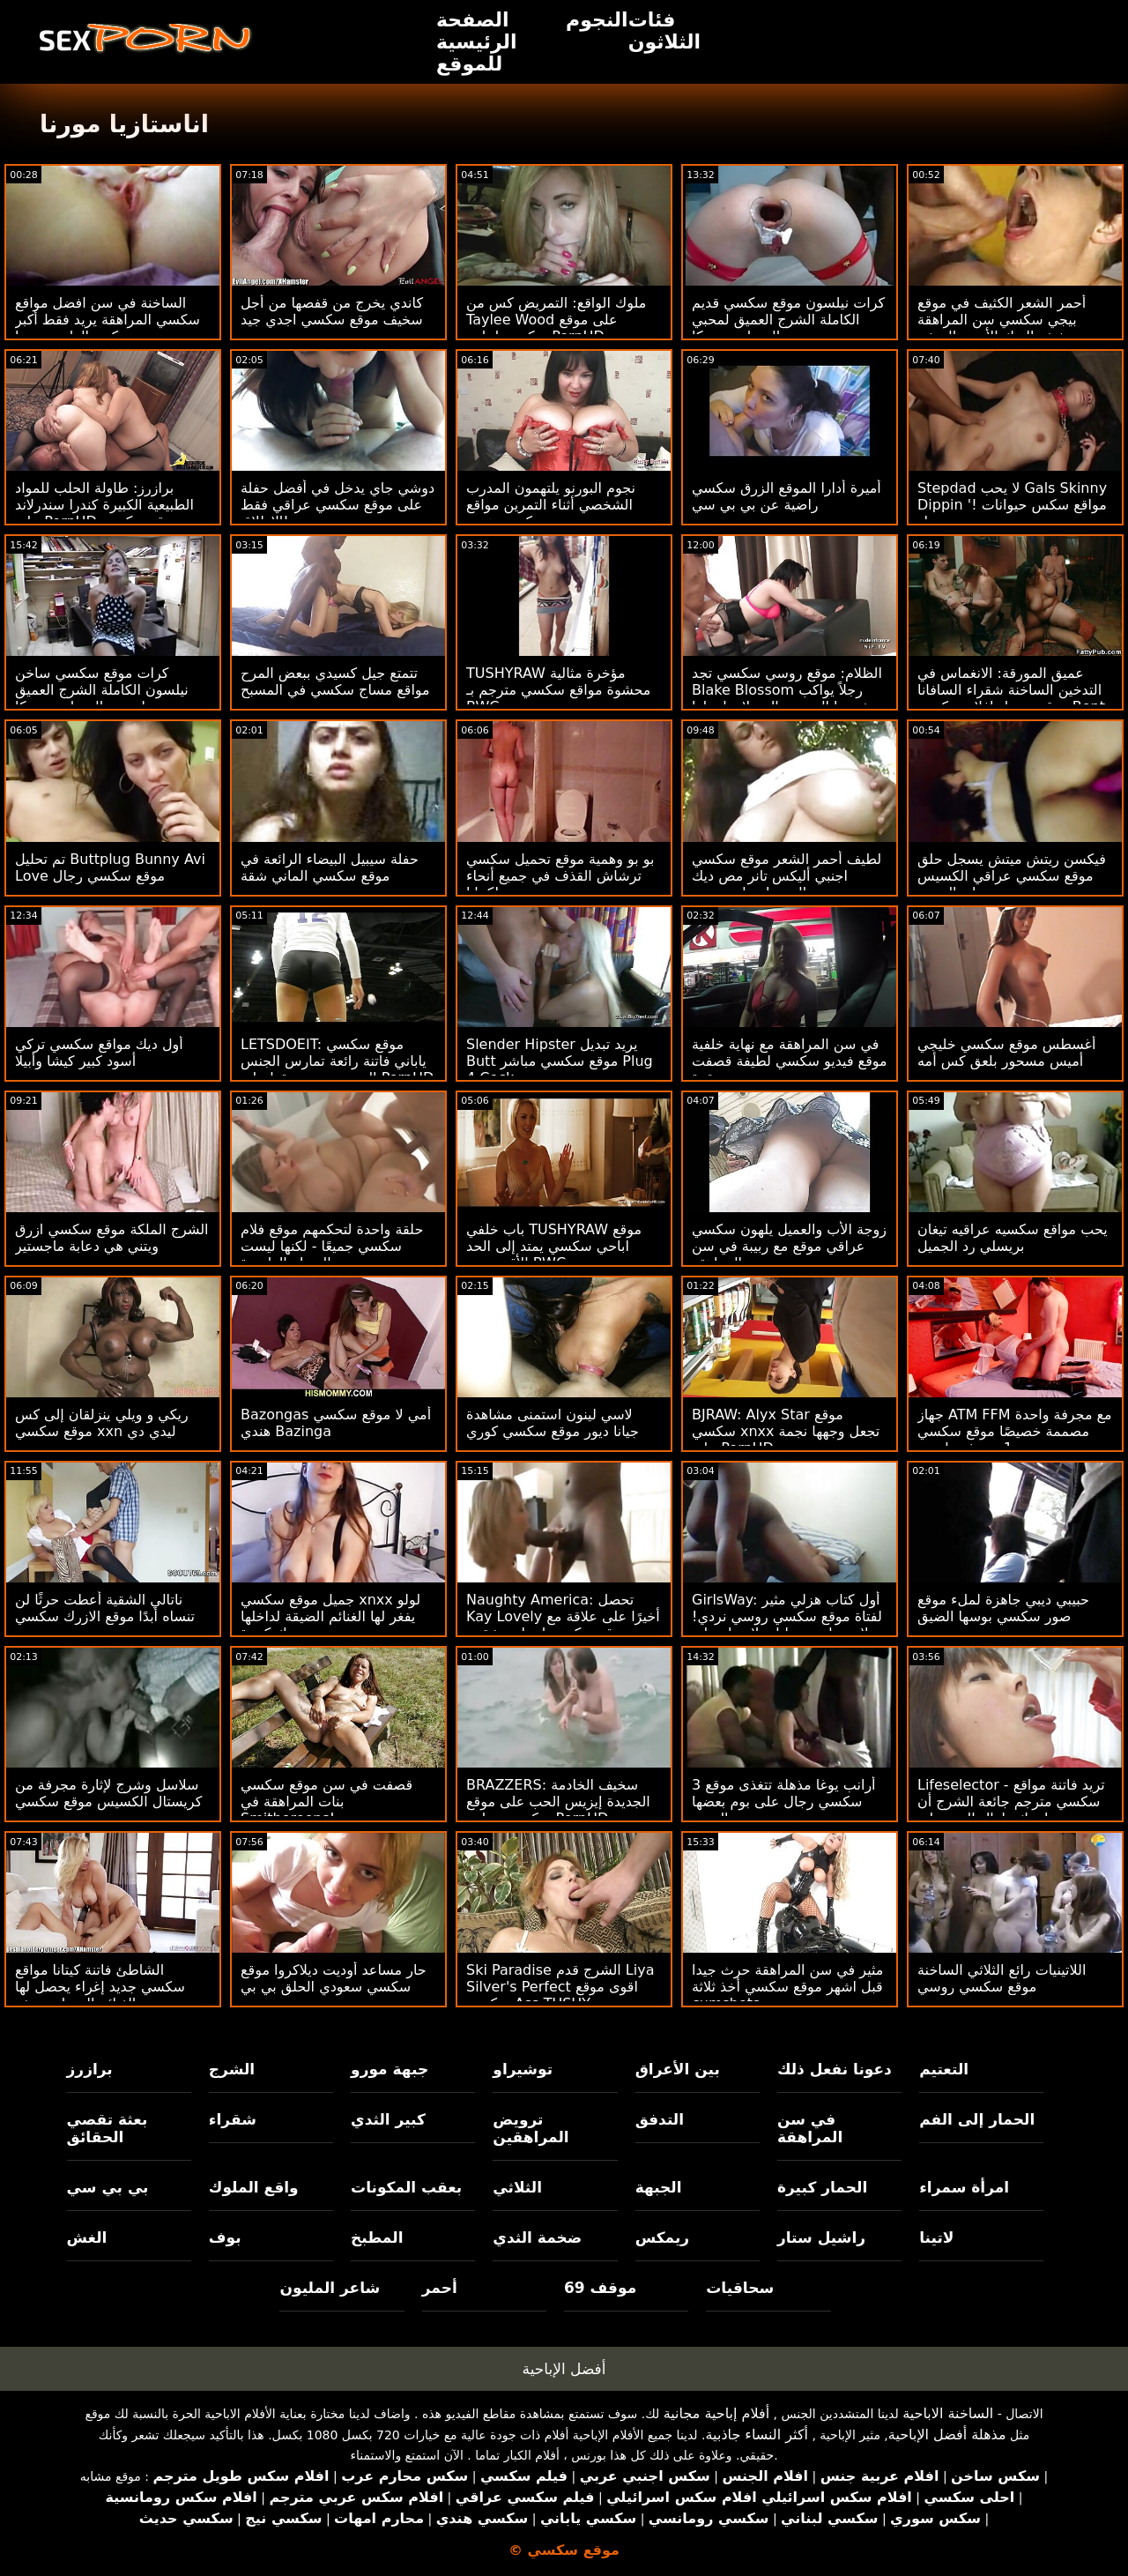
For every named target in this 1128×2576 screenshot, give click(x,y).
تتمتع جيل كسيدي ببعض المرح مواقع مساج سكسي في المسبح (335, 681)
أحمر (439, 2288)
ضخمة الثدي (537, 2237)
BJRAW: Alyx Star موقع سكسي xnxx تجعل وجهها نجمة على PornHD (785, 1431)
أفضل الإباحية (564, 2369)
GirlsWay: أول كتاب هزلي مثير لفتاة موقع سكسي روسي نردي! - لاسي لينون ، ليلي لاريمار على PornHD (787, 1624)
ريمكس (662, 2237)
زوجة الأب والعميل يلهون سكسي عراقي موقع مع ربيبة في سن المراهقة (789, 1246)
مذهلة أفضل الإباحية (947, 2434)
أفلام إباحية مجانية (716, 2413)
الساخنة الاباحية (947, 2413)
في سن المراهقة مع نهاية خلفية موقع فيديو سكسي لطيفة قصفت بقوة (789, 1061)
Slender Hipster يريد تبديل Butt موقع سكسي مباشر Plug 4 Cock (559, 1061)
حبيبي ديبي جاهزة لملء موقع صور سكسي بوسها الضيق (1003, 1608)
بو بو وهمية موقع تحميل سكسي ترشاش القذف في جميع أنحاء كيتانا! (560, 876)
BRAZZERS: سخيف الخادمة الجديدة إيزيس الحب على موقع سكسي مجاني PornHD (558, 1801)
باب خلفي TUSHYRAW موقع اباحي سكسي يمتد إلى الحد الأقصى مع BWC (554, 1246)
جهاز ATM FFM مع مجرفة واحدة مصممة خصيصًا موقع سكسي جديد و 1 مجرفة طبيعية (1014, 1431)
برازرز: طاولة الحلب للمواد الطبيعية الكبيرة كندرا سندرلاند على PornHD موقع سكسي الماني (104, 513)
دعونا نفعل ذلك (834, 2069)
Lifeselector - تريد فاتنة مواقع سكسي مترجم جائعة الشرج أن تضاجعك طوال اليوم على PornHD (1011, 1809)
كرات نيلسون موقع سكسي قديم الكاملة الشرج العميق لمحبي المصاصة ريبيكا (788, 319)
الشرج (232, 2069)
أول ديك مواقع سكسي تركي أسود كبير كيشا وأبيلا (99, 1052)
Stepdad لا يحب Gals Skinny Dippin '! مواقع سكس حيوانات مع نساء (1012, 505)
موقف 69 (600, 2288)
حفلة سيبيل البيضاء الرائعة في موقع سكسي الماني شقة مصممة (330, 876)
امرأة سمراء (964, 2187)
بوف (225, 2237)
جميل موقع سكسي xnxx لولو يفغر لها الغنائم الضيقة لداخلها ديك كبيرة (330, 1616)
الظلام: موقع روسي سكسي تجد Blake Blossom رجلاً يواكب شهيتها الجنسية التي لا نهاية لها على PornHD (787, 698)
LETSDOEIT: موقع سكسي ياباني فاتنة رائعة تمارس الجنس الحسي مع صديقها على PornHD (337, 1061)
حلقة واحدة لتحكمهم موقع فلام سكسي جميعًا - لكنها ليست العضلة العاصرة (332, 1246)
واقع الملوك (254, 2187)
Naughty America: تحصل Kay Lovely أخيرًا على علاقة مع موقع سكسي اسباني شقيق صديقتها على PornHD (563, 1624)
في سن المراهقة (809, 2128)
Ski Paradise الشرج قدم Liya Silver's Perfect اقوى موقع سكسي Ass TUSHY (560, 1987)
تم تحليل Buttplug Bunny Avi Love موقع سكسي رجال (110, 867)
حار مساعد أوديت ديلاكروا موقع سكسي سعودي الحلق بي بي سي (334, 1987)
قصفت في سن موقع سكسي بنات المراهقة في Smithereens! (326, 1801)
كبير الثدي (388, 2119)
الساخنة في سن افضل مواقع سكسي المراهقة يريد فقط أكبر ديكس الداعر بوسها (107, 319)
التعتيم (943, 2069)
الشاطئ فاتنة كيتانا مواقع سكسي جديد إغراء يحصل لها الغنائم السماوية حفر (100, 1987)
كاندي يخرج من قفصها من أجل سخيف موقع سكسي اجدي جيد (332, 311)
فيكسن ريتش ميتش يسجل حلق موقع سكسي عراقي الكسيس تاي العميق (1011, 876)
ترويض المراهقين (530, 2128)
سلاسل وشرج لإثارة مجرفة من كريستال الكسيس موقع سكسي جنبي (108, 1801)
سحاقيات (740, 2288)
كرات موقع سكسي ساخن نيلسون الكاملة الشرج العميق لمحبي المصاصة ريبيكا (102, 690)
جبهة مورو (389, 2069)
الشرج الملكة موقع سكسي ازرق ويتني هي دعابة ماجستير (112, 1237)
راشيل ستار (821, 2237)
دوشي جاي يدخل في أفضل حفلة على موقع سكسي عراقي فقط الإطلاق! (337, 505)
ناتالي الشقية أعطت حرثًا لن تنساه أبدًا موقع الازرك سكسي (105, 1608)
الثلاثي (517, 2187)
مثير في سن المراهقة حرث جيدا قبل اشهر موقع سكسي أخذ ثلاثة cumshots (787, 1987)
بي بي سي (108, 2187)
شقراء (232, 2119)
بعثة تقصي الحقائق (107, 2128)
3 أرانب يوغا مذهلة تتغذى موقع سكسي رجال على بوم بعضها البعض (784, 1801)
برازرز (90, 2069)
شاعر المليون (329, 2288)
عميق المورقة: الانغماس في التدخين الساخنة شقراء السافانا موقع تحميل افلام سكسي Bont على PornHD (1011, 698)
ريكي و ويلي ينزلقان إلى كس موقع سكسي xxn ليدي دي (102, 1423)
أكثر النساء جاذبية (757, 2434)
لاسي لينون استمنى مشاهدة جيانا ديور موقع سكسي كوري (552, 1423)
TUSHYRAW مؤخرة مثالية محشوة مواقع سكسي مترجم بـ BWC (558, 690)
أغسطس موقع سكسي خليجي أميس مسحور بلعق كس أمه (1006, 1052)
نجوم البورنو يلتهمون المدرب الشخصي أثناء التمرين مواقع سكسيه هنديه (550, 505)
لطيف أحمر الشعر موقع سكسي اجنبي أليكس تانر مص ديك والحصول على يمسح (786, 876)
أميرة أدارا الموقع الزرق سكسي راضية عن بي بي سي (786, 496)
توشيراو (523, 2069)
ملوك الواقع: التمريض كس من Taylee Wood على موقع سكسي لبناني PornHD (556, 319)
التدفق (659, 2119)
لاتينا (936, 2237)
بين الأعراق (677, 2069)
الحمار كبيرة (822, 2187)
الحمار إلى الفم (977, 2119)
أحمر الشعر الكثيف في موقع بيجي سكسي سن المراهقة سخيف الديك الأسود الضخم (1001, 319)
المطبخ (377, 2237)
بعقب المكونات (406, 2187)
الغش (87, 2237)
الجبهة (658, 2187)
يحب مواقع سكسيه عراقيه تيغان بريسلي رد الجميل (1012, 1237)
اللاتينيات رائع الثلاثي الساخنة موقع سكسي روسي (1001, 1978)
